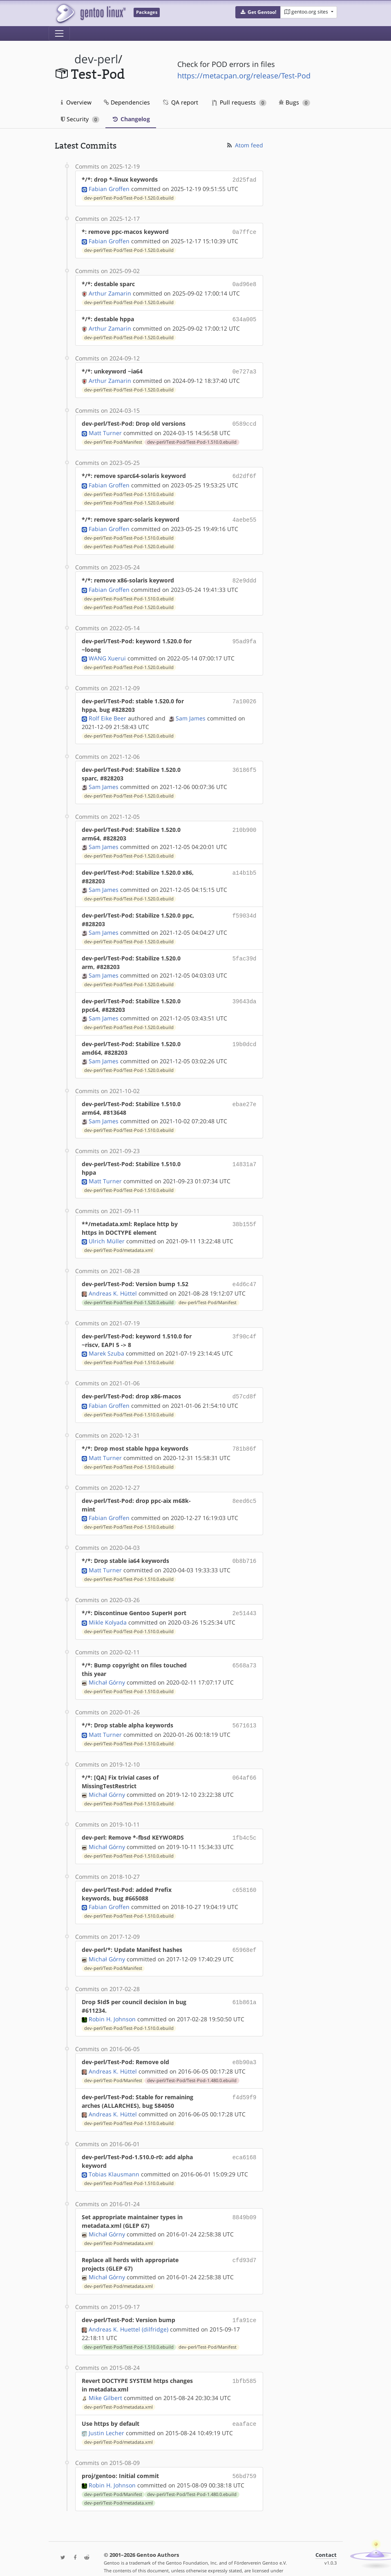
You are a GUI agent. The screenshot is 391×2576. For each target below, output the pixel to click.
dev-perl (96, 59)
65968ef (244, 1936)
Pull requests (239, 102)
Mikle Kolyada (108, 1611)
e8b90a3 (244, 2048)
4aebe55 (244, 514)
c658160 (244, 1876)
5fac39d (244, 951)
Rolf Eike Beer (107, 711)
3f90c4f (244, 1328)
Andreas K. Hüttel (113, 1285)
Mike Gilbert (105, 2382)
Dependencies (127, 102)
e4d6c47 (244, 1276)
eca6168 (244, 2142)
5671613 (244, 1714)
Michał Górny (107, 1671)
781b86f (244, 1439)
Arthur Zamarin (110, 291)
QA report (180, 102)
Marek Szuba (106, 1345)
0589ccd (244, 419)
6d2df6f (244, 471)
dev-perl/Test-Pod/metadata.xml (118, 1243)
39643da (244, 994)
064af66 (244, 1765)
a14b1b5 (244, 865)
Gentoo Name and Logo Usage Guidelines (210, 2561)
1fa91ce (244, 2305)
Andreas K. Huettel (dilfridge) (128, 2314)
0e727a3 (244, 368)
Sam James (191, 711)
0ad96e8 (244, 282)
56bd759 (244, 2459)
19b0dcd (244, 1036)
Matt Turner (105, 428)
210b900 (244, 822)
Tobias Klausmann (114, 2159)
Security (80, 119)
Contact (326, 2537)
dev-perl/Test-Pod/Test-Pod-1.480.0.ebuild (192, 2066)
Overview (76, 102)
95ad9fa (244, 634)
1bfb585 (244, 2365)
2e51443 (244, 1602)
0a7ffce (244, 231)
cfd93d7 (244, 2245)
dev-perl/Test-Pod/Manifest (113, 437)
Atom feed (244, 145)
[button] (258, 12)
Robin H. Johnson (112, 2005)
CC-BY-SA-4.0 (125, 2561)
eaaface (244, 2408)
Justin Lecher (106, 2416)
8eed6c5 (244, 1491)
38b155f (244, 1216)
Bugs (294, 102)
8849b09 (244, 2202)
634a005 (244, 316)
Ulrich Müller (107, 1234)
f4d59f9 (244, 2082)
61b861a (244, 1988)
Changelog (131, 119)
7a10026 (244, 694)
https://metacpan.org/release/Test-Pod (244, 75)
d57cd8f (244, 1388)
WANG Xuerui (107, 651)
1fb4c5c (244, 1825)
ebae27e (244, 1096)
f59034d (244, 908)
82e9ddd (244, 574)
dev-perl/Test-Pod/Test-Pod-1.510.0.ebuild (192, 437)
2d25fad (244, 179)
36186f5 (244, 762)
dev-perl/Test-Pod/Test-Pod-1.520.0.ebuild (129, 197)
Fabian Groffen (109, 188)
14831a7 (244, 1156)
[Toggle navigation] (59, 33)
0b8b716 (244, 1551)
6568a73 (244, 1654)
